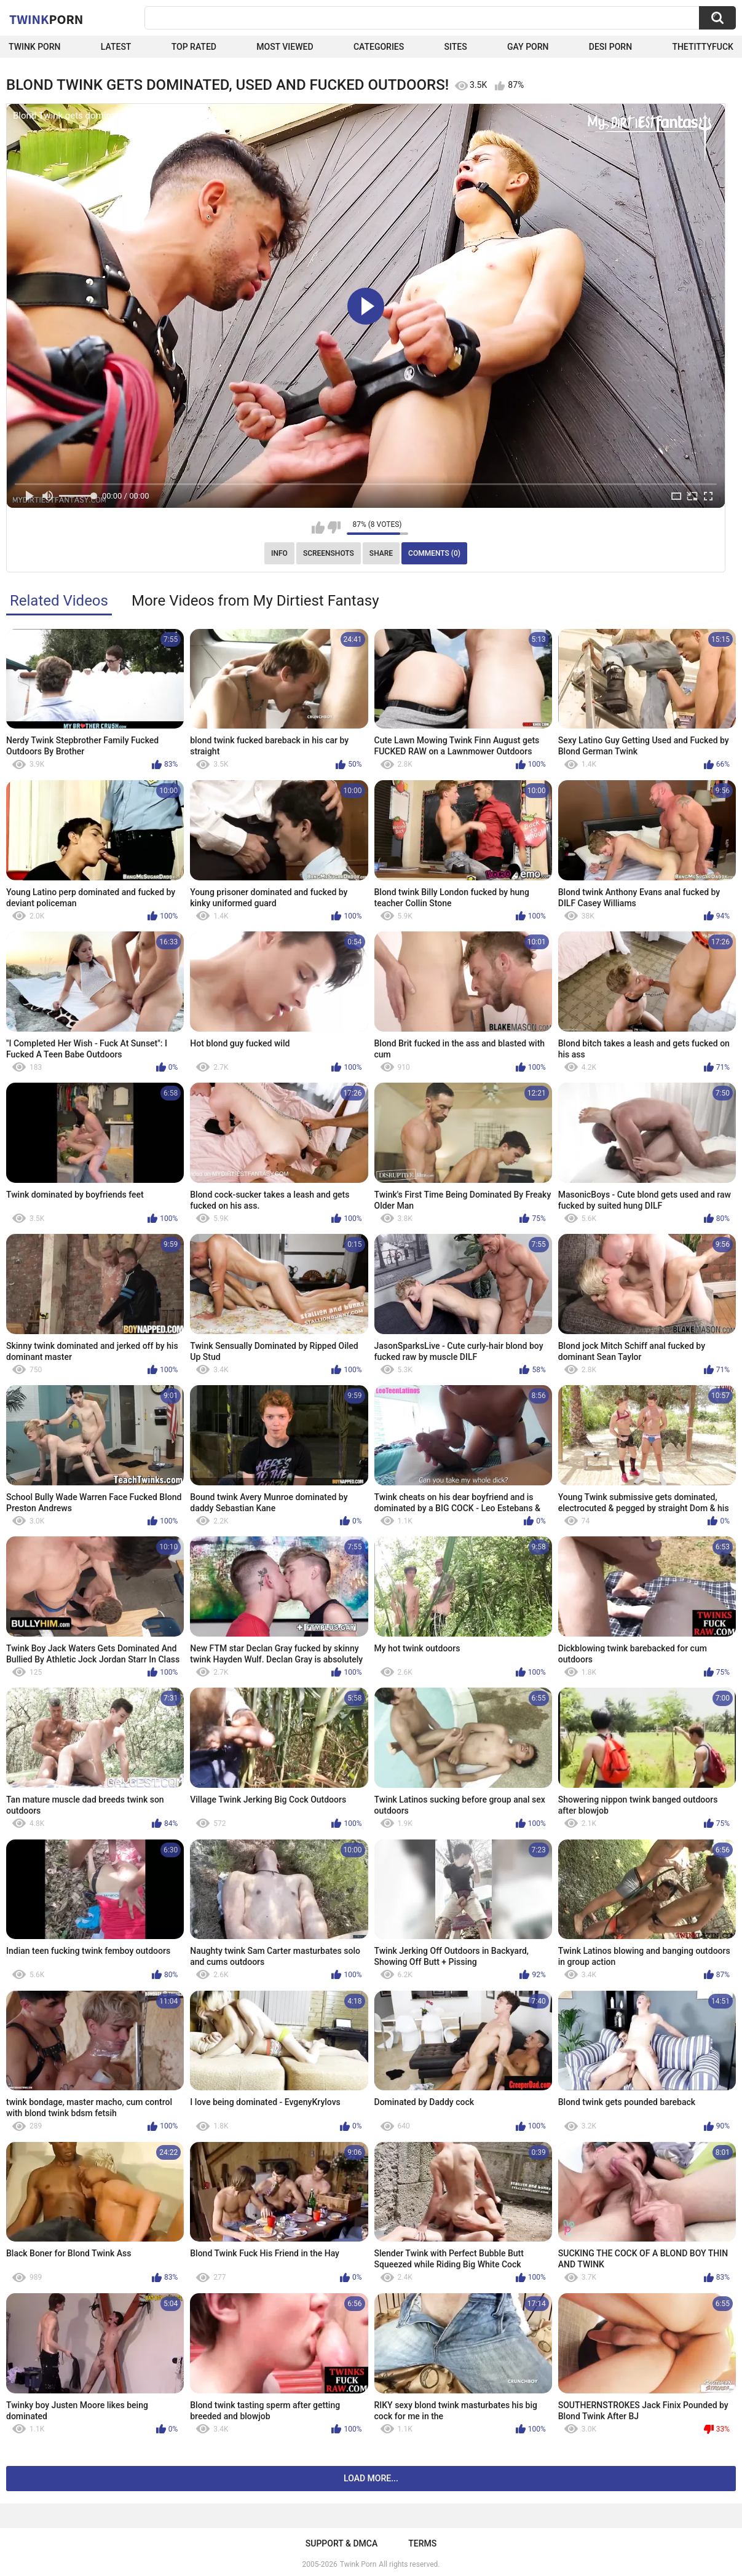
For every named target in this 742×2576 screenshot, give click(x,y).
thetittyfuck (702, 47)
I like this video (318, 527)
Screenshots (328, 553)
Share (381, 553)
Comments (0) (434, 553)
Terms (422, 2543)
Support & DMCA (341, 2543)
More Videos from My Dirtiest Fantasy (255, 600)
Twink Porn (35, 47)
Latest (116, 47)
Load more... (371, 2478)
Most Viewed (284, 47)
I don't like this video (334, 527)
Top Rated (194, 47)
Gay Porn (527, 47)
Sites (455, 47)
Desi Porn (610, 47)
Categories (378, 47)
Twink (46, 19)
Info (279, 553)
